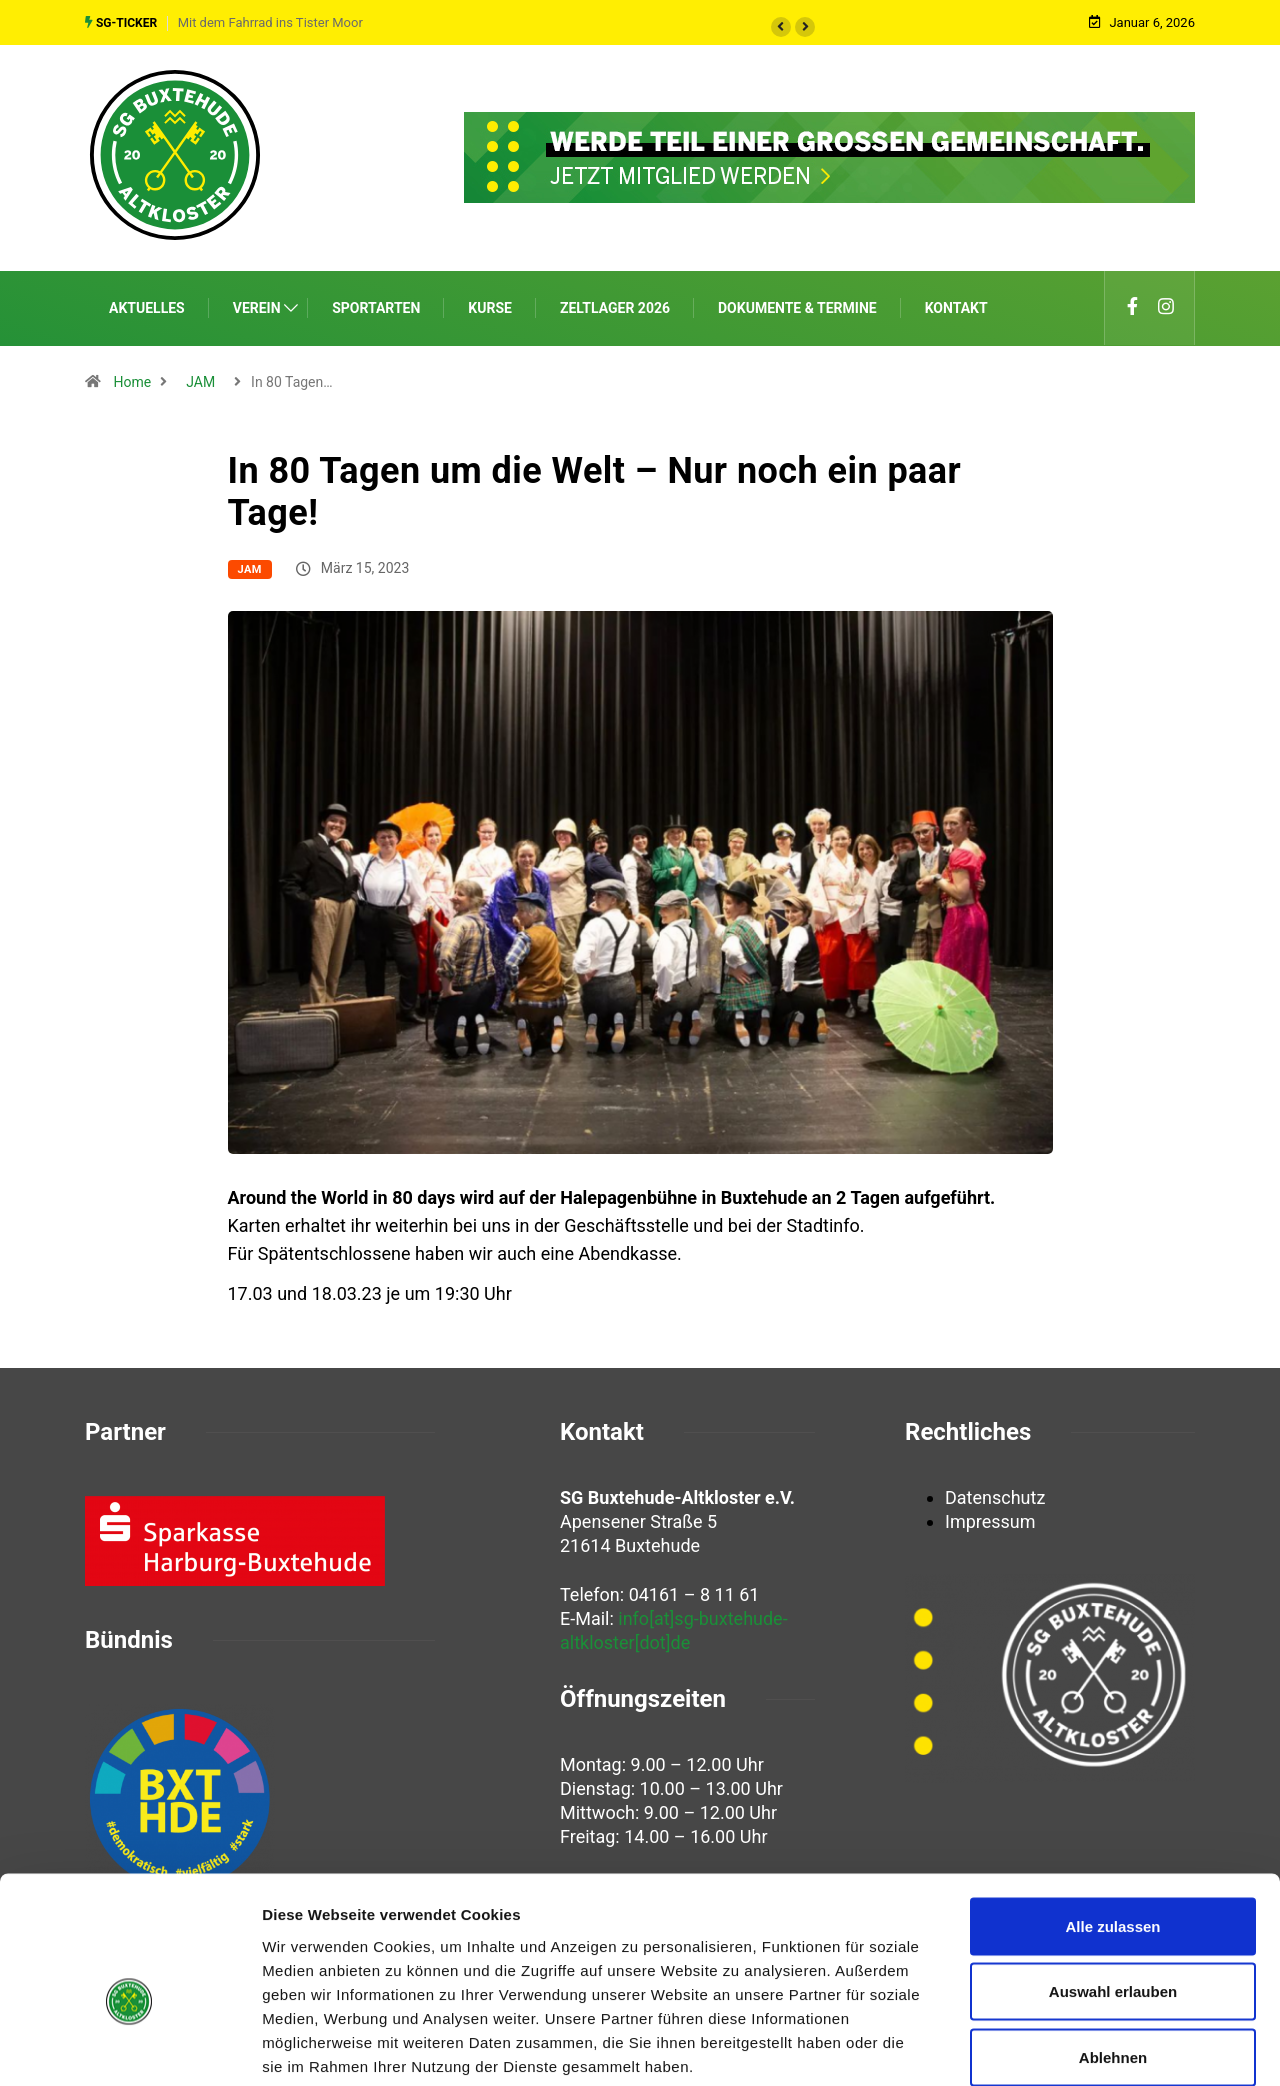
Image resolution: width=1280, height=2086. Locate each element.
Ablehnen (1113, 1954)
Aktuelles (147, 305)
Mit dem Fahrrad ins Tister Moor (270, 21)
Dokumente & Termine (797, 305)
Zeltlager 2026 (615, 305)
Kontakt (956, 305)
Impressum (990, 1519)
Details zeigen (1063, 2046)
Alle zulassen (1112, 1823)
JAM (200, 379)
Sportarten (376, 305)
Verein (257, 305)
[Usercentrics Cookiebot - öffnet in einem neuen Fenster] (129, 2047)
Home (132, 379)
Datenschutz (995, 1495)
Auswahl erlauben (1113, 1889)
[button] (781, 26)
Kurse (490, 305)
